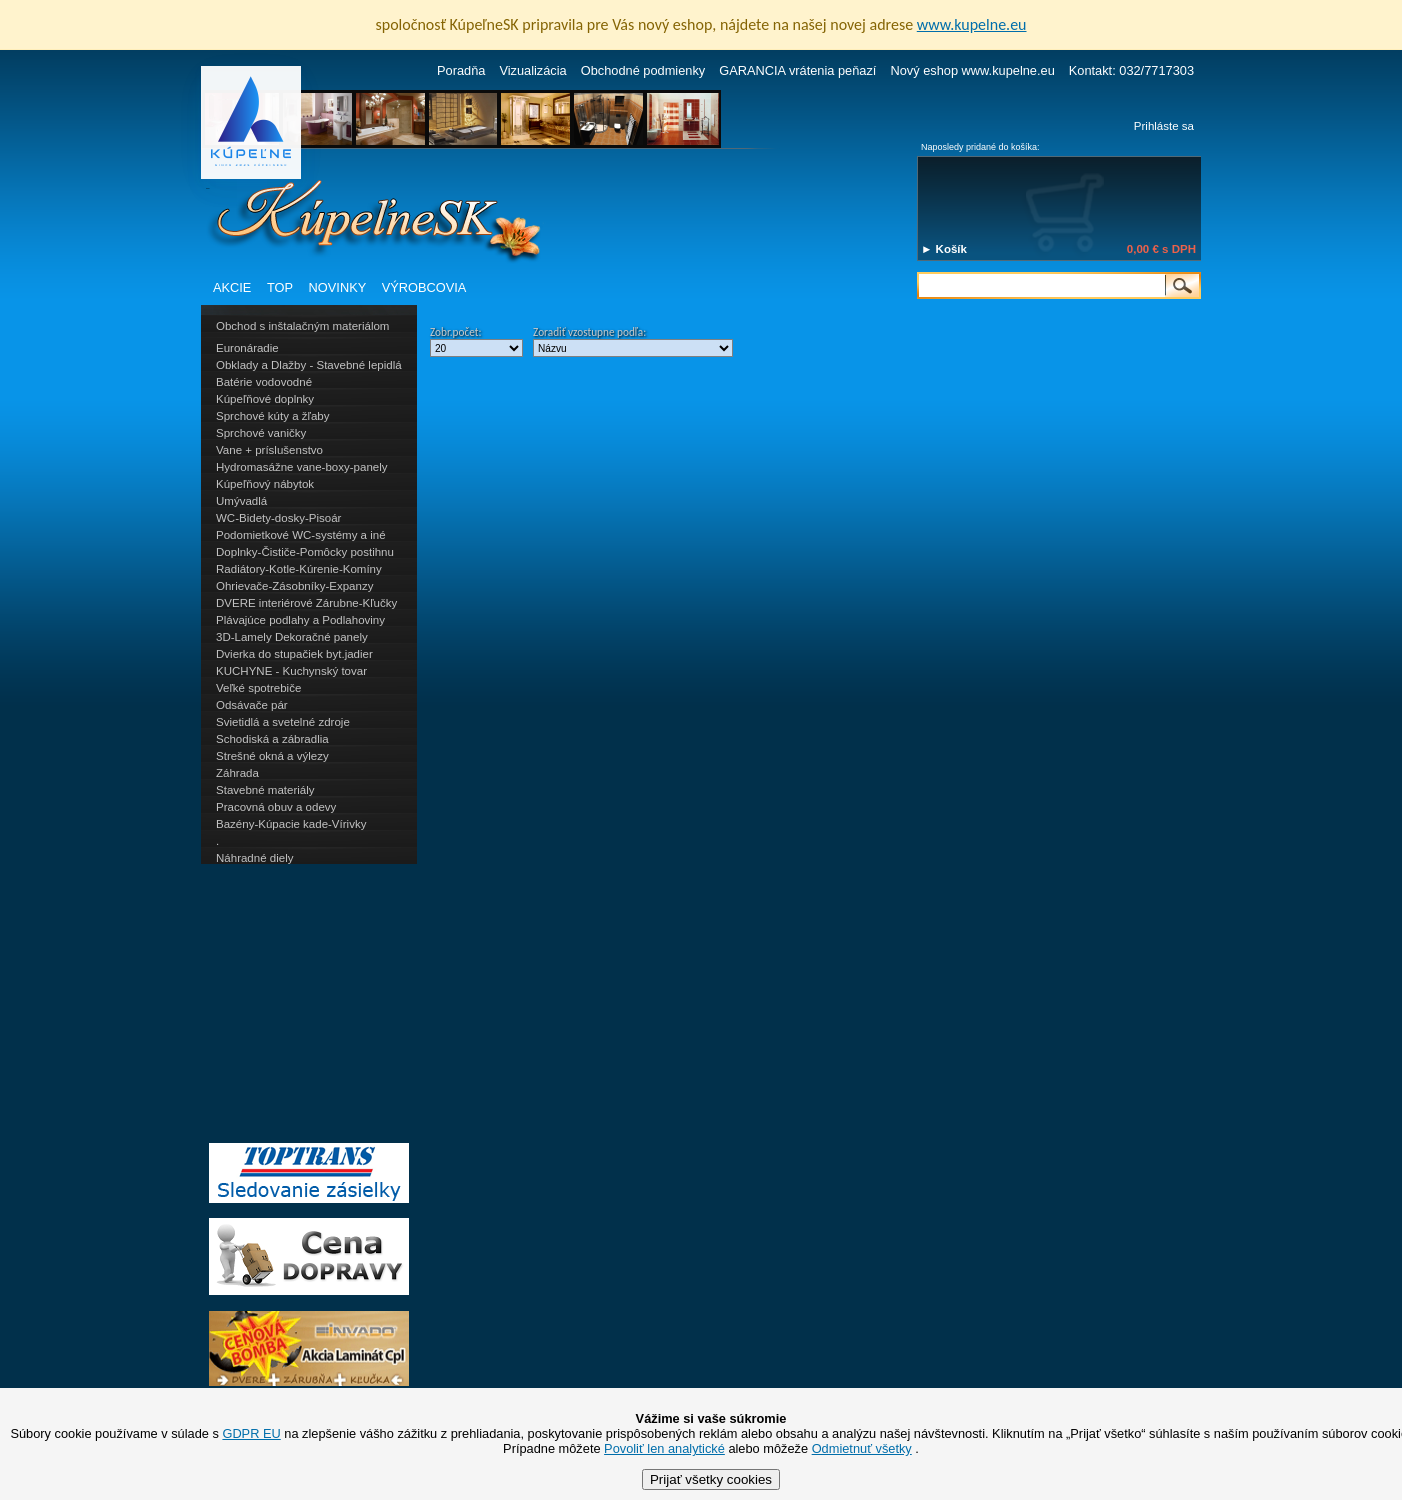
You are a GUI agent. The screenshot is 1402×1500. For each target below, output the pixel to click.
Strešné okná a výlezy (272, 756)
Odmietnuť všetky (862, 1448)
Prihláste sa (1164, 126)
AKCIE (232, 287)
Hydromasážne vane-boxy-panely (302, 467)
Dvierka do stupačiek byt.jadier (294, 654)
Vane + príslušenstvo (269, 450)
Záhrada (237, 773)
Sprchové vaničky (261, 433)
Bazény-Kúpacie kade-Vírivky (291, 824)
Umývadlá (241, 501)
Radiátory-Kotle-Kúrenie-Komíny (299, 569)
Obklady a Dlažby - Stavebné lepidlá (309, 365)
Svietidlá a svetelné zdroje (283, 722)
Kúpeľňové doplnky (265, 399)
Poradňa (461, 70)
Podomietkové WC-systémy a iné (301, 535)
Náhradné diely (254, 858)
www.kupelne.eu (972, 24)
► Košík (944, 249)
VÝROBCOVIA (424, 287)
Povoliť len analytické (664, 1448)
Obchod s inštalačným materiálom (302, 326)
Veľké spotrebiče (258, 688)
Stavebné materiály (265, 790)
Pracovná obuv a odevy (276, 807)
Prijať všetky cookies (711, 1479)
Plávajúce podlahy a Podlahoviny (300, 620)
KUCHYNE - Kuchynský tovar (291, 671)
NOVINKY (338, 287)
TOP (280, 287)
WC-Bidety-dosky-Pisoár (278, 518)
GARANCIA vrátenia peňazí (797, 70)
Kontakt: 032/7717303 (1131, 70)
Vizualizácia (532, 70)
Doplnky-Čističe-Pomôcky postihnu (305, 552)
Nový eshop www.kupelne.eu (972, 70)
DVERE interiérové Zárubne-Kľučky (306, 603)
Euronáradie (247, 348)
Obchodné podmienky (643, 70)
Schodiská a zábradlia (272, 739)
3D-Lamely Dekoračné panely (292, 637)
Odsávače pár (252, 705)
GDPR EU (251, 1433)
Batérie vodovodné (264, 382)
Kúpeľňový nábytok (265, 484)
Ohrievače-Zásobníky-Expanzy (294, 586)
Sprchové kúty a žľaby (272, 416)
